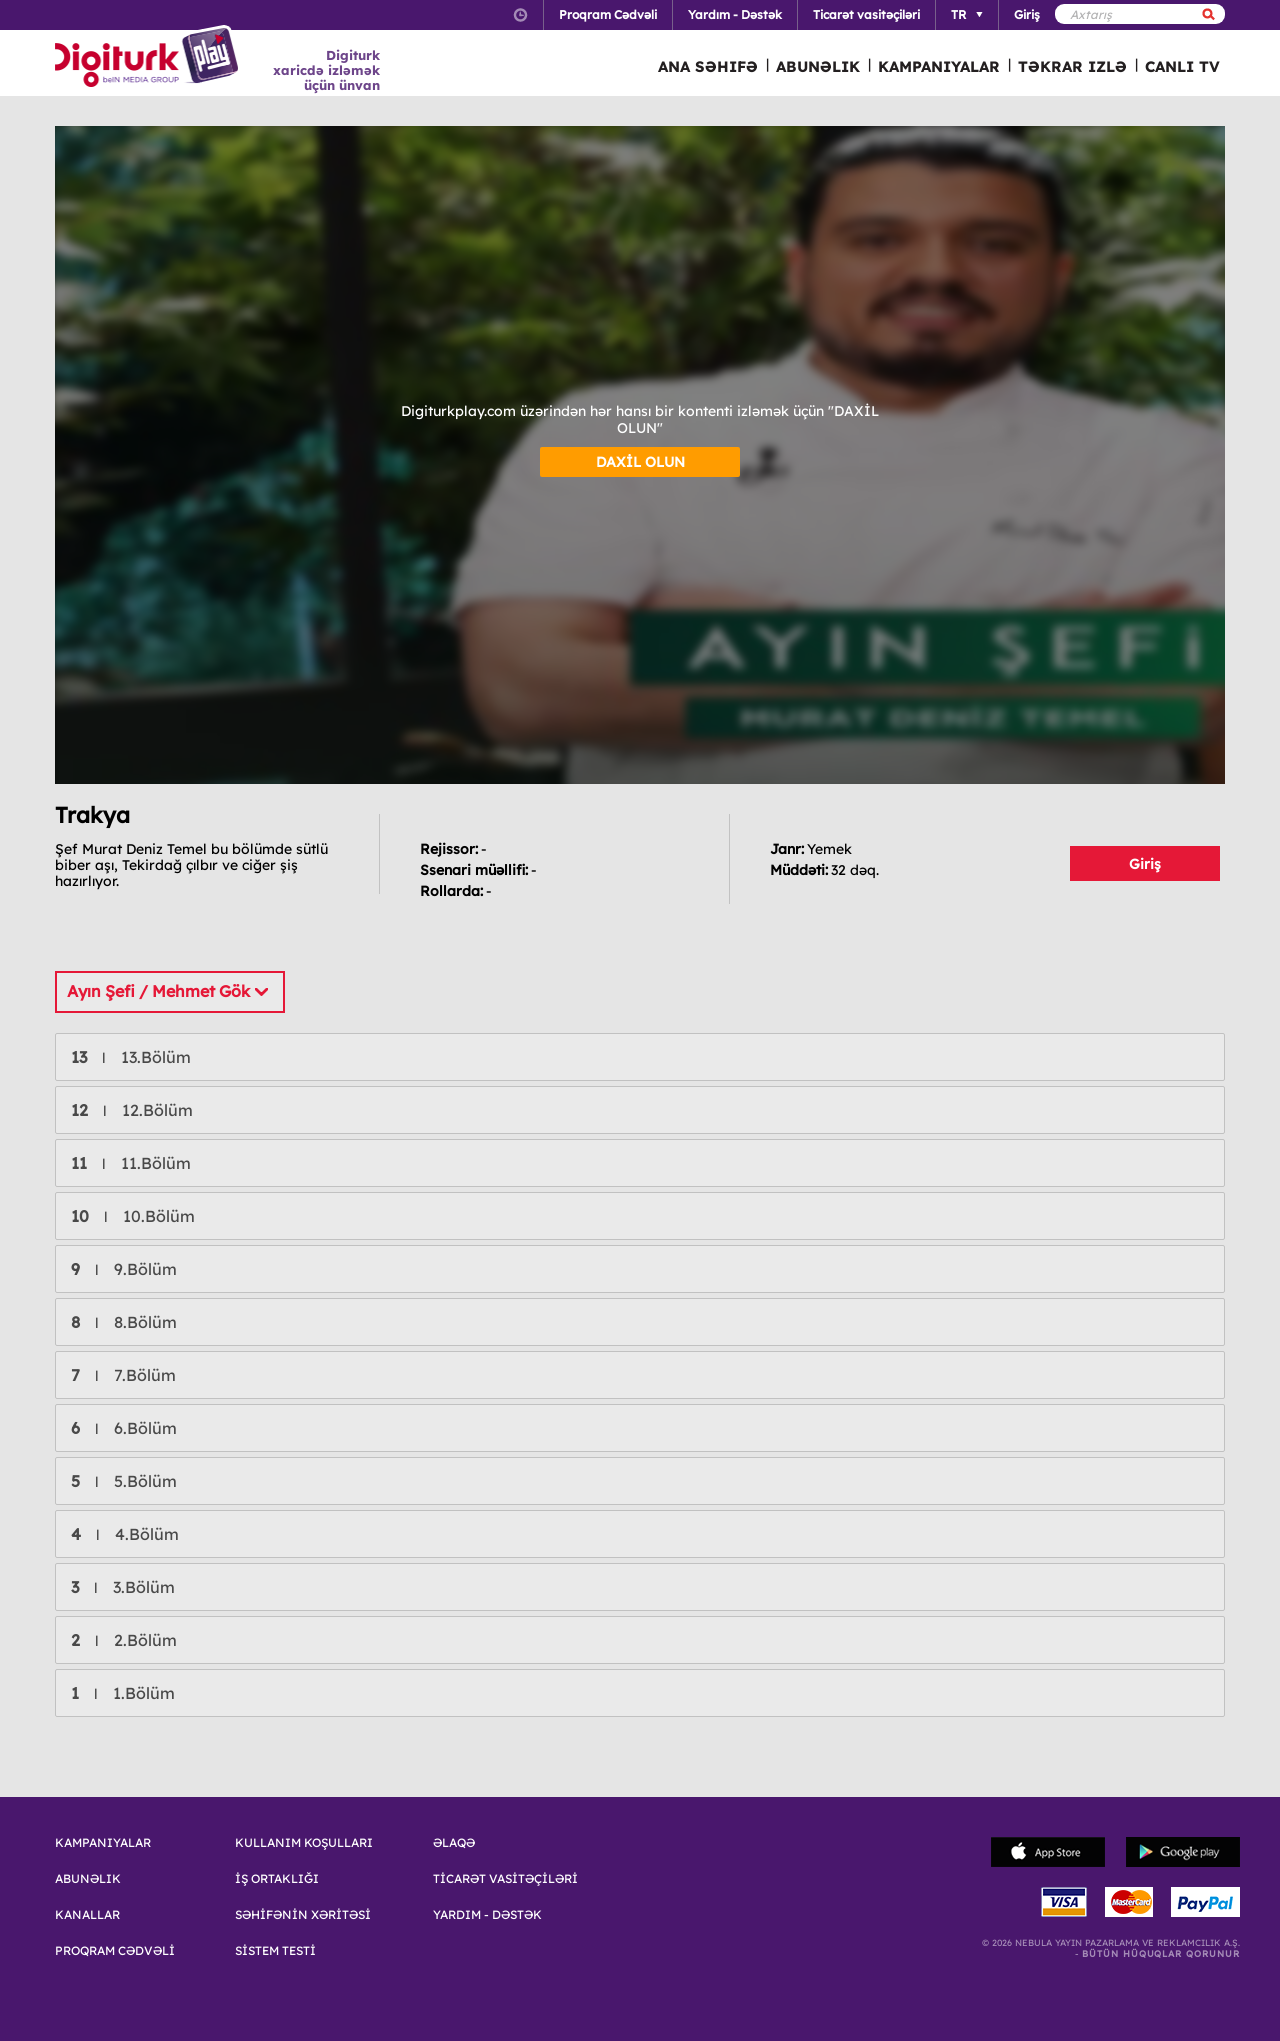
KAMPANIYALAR (939, 66)
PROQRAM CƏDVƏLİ (115, 1951)
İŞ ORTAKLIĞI (277, 1879)
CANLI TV (1182, 66)
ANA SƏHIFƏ (708, 66)
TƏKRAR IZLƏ (1072, 66)
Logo (149, 58)
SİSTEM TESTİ (275, 1951)
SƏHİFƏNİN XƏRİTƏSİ (303, 1915)
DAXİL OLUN (640, 462)
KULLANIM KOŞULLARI (304, 1843)
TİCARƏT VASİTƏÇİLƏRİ (505, 1879)
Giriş (1145, 864)
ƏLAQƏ (454, 1843)
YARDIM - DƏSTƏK (487, 1915)
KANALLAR (87, 1915)
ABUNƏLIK (818, 66)
